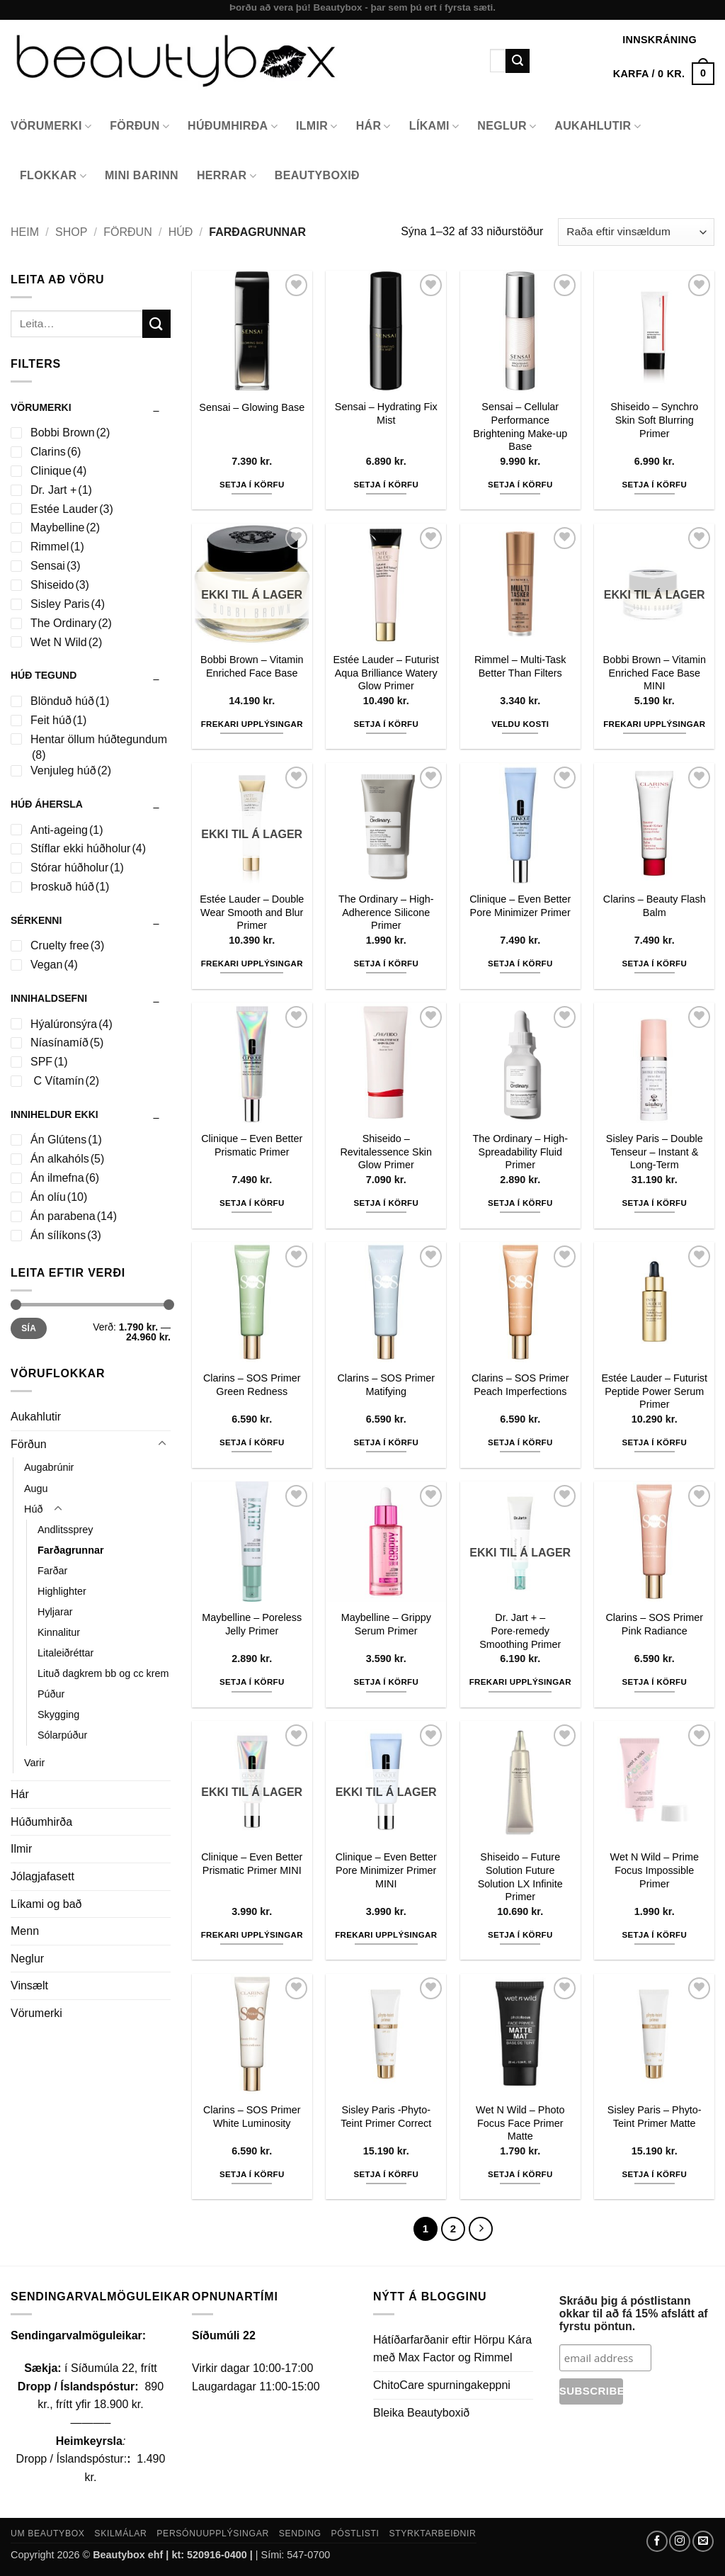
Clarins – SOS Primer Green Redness (252, 1384)
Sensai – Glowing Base (251, 407)
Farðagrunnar (71, 1550)
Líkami (434, 126)
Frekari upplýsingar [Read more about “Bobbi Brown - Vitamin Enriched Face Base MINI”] (654, 724)
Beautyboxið (317, 175)
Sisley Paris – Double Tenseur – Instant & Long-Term (654, 1151)
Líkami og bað (46, 1904)
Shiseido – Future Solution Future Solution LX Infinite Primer (520, 1876)
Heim (25, 232)
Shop (71, 232)
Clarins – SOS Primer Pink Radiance (654, 1624)
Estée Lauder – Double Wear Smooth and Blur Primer (252, 912)
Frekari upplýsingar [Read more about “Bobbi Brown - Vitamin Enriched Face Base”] (252, 724)
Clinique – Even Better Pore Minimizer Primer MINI (386, 1870)
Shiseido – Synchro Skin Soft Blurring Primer (654, 420)
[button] (663, 73)
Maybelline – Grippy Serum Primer (386, 1624)
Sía (28, 1328)
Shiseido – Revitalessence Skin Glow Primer (386, 1151)
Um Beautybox (48, 2533)
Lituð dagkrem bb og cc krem (103, 1673)
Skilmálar (120, 2533)
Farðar (52, 1570)
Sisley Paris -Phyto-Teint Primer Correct (386, 2116)
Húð (181, 232)
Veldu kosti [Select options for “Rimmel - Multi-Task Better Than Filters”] (520, 724)
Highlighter (62, 1591)
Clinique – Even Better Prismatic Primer (251, 1145)
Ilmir (317, 126)
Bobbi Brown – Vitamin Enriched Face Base (251, 666)
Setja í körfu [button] (252, 484)
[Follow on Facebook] (657, 2541)
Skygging (58, 1714)
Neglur (506, 126)
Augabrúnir (49, 1467)
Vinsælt (29, 1985)
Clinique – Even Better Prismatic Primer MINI (251, 1863)
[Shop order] (636, 232)
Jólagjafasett (42, 1876)
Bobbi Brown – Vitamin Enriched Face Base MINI (654, 672)
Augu (36, 1488)
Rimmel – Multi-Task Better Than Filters (520, 666)
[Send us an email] (703, 2541)
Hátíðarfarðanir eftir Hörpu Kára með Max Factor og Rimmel (452, 2349)
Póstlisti (355, 2533)
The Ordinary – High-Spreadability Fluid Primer (520, 1151)
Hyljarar (55, 1611)
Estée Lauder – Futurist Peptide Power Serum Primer (654, 1391)
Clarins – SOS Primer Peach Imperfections (520, 1384)
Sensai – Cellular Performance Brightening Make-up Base (520, 426)
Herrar (226, 176)
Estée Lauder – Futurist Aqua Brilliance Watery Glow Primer (386, 672)
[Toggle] (162, 1443)
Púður (51, 1694)
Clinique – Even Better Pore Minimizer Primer (520, 905)
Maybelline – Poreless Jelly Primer (252, 1624)
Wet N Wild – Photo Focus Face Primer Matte (520, 2123)
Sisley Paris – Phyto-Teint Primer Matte (654, 2116)
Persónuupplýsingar (212, 2533)
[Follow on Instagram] (679, 2541)
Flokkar (53, 176)
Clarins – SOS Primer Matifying (386, 1384)
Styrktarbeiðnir (432, 2533)
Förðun (139, 126)
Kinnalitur (59, 1632)
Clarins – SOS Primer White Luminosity (252, 2116)
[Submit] (518, 61)
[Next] (481, 2229)
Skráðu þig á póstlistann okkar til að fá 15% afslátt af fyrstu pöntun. (633, 2313)
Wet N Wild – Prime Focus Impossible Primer (654, 1870)
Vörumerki (51, 126)
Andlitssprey (65, 1529)
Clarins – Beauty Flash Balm (654, 905)
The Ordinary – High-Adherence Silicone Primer (385, 912)
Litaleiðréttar (65, 1653)
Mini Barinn (141, 175)
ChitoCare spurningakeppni (441, 2385)
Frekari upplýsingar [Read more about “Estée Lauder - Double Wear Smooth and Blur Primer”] (252, 963)
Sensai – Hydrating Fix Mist (386, 413)
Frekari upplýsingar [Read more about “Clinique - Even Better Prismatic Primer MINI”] (252, 1935)
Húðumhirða (233, 126)
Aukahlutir (597, 126)
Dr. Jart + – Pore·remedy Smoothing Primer (520, 1630)
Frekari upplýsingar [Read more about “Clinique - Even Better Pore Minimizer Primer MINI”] (386, 1935)
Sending (300, 2533)
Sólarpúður (62, 1735)
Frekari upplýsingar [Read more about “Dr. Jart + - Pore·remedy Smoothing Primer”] (520, 1682)
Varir (34, 1762)
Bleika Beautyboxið (421, 2413)
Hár (373, 126)
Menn (25, 1931)
